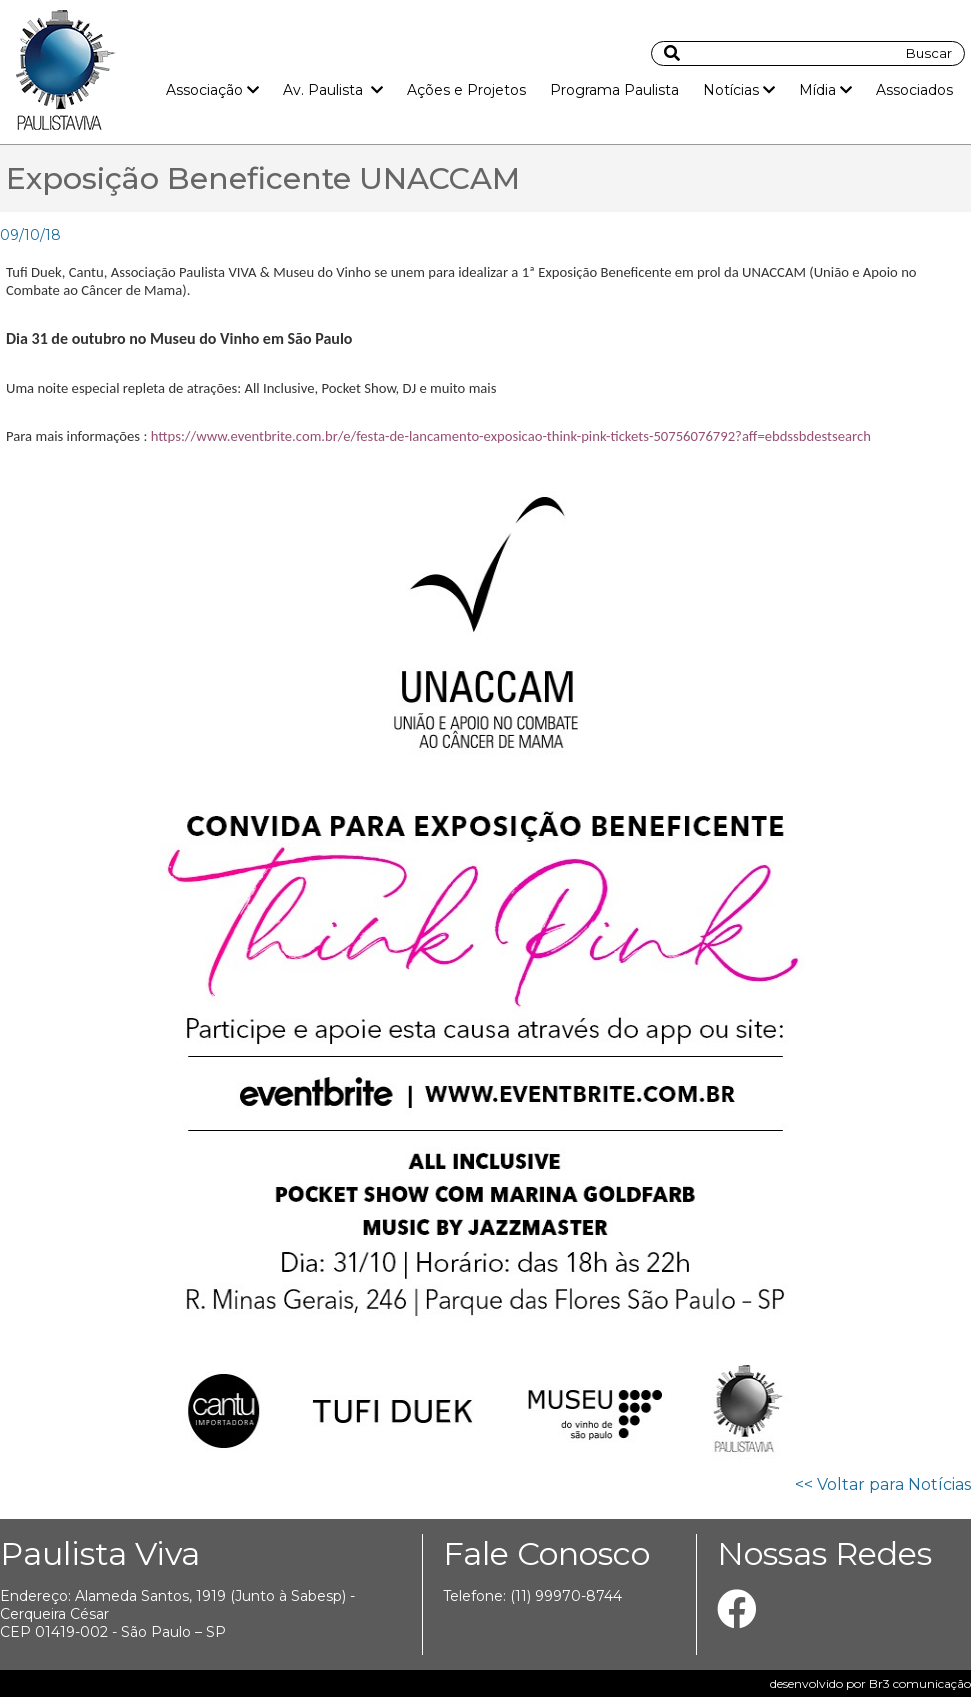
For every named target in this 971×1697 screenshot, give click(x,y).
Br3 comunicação (920, 1683)
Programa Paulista (614, 90)
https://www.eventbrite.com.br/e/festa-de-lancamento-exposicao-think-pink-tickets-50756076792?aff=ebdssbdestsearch (511, 436)
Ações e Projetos (466, 90)
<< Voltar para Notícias (883, 1484)
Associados (914, 90)
